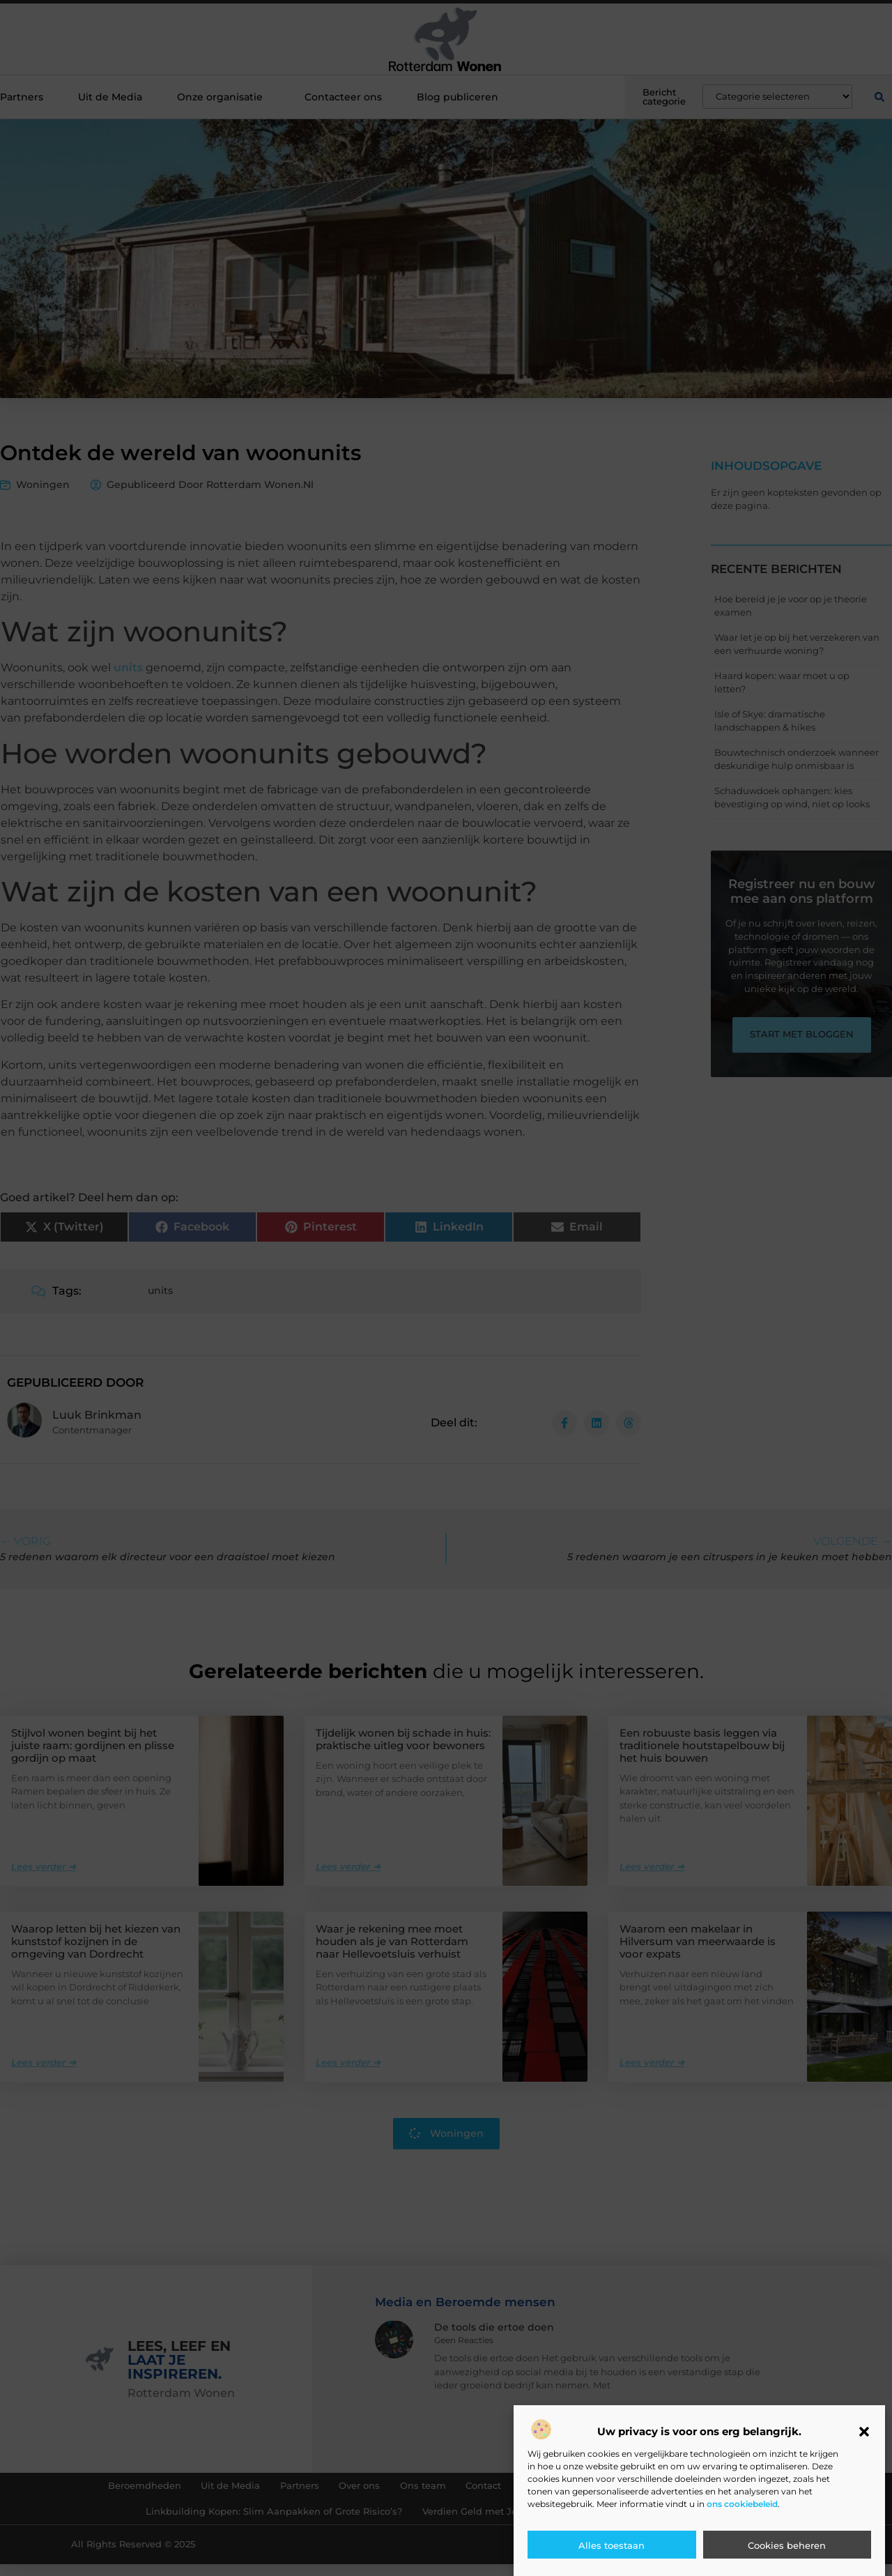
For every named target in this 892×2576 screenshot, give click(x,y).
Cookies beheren (787, 2545)
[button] (864, 2432)
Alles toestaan (611, 2545)
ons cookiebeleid (742, 2504)
